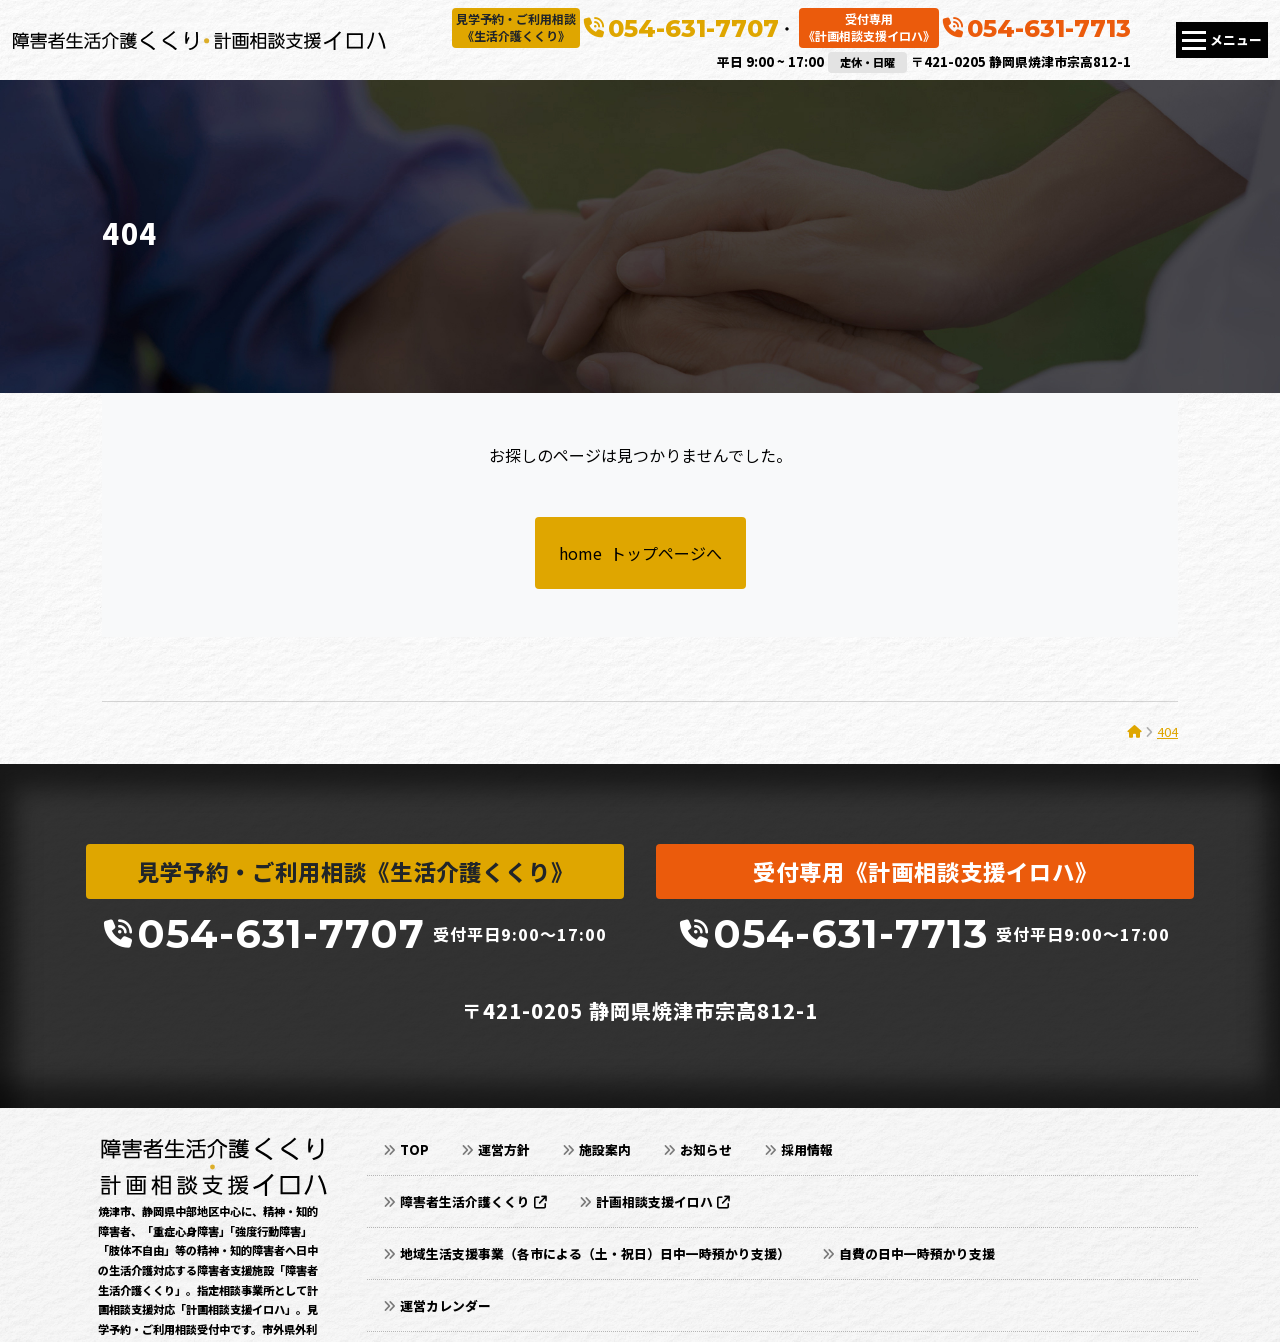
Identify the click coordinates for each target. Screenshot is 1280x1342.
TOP (414, 1149)
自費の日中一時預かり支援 (917, 1253)
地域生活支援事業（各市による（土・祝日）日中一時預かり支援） (595, 1253)
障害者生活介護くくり (473, 1201)
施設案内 (605, 1149)
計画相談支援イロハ (663, 1201)
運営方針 (504, 1149)
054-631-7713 (1049, 28)
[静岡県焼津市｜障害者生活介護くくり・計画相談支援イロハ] (199, 40)
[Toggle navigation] (1222, 40)
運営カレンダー (445, 1305)
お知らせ (706, 1149)
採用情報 (807, 1149)
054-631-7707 (693, 28)
